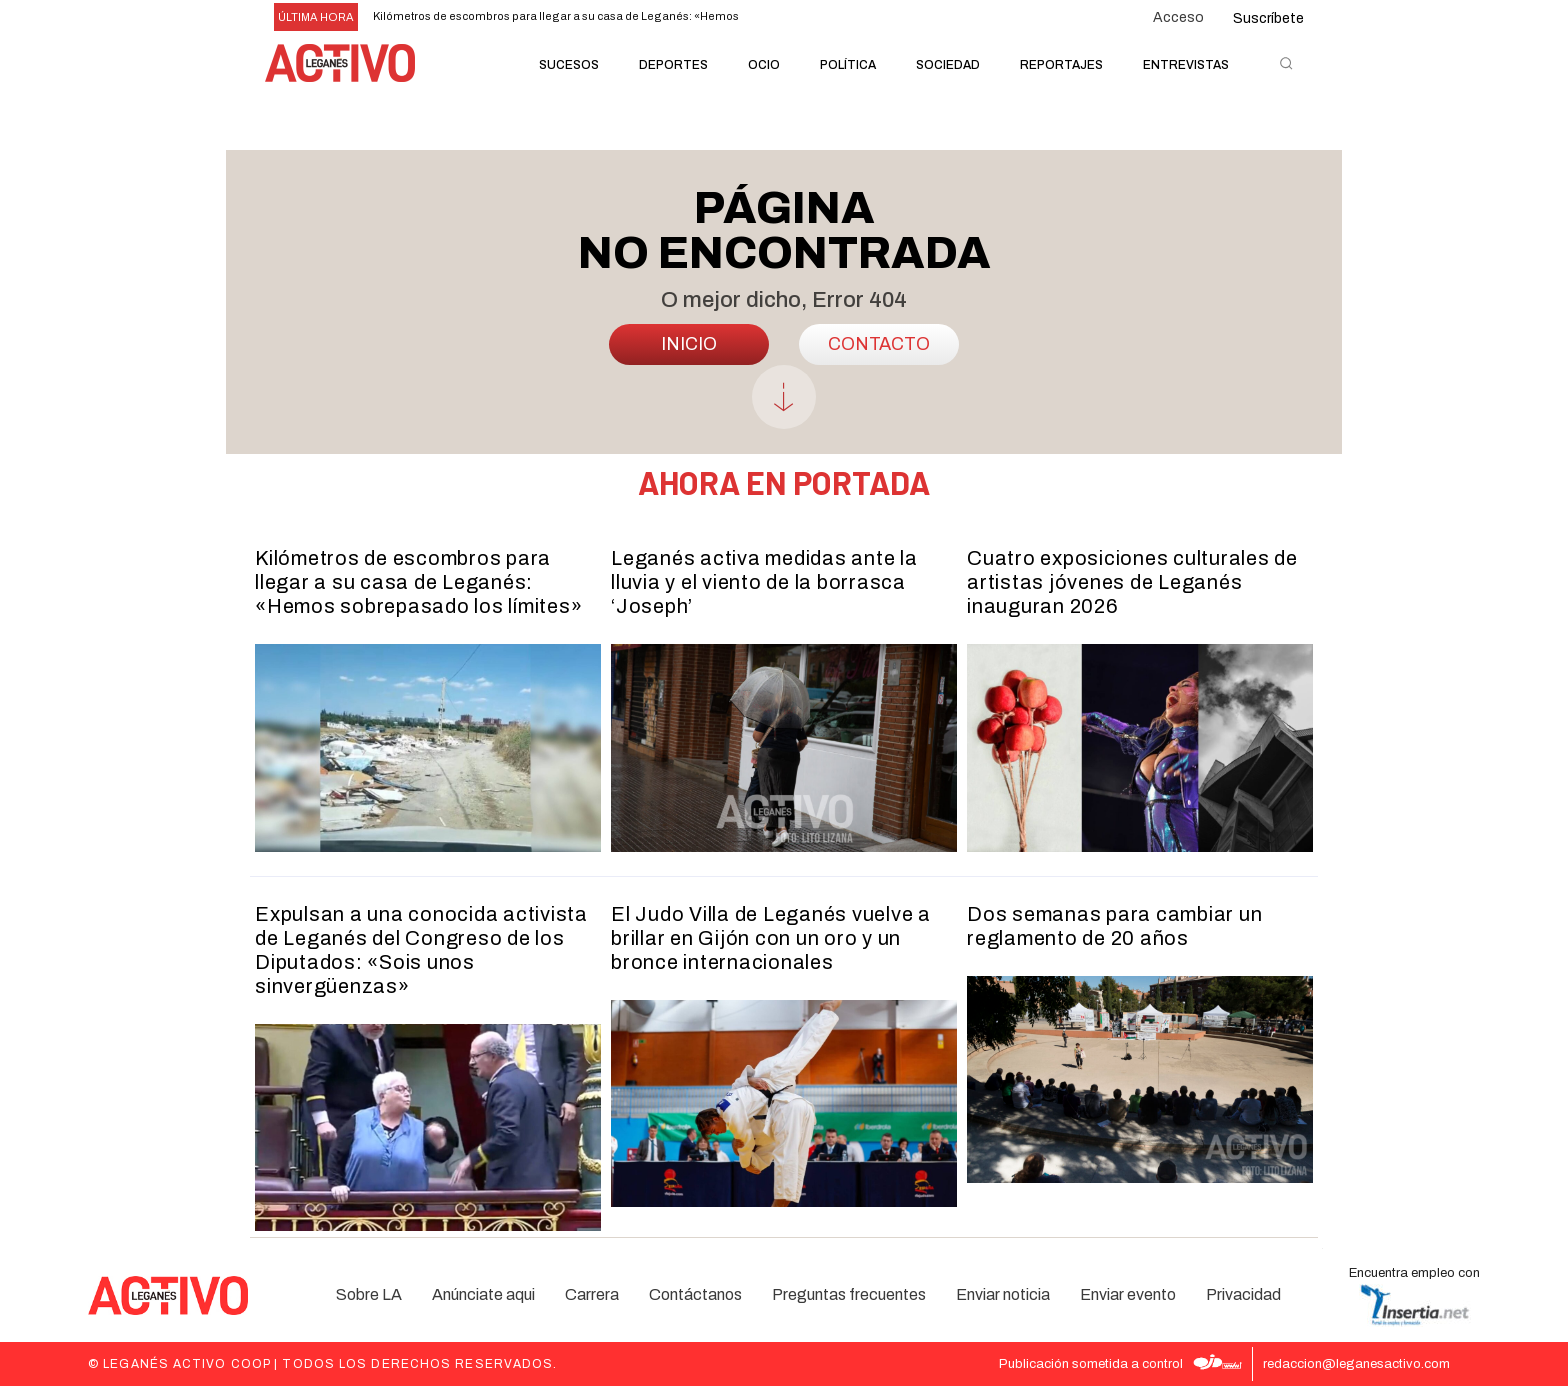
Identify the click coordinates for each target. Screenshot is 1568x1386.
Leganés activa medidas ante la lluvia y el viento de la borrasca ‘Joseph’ (764, 582)
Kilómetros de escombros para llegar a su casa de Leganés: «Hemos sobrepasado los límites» (418, 582)
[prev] (780, 17)
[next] (812, 17)
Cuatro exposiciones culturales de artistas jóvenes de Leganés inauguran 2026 (1132, 582)
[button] (1286, 63)
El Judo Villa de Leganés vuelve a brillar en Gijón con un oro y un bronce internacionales (771, 938)
